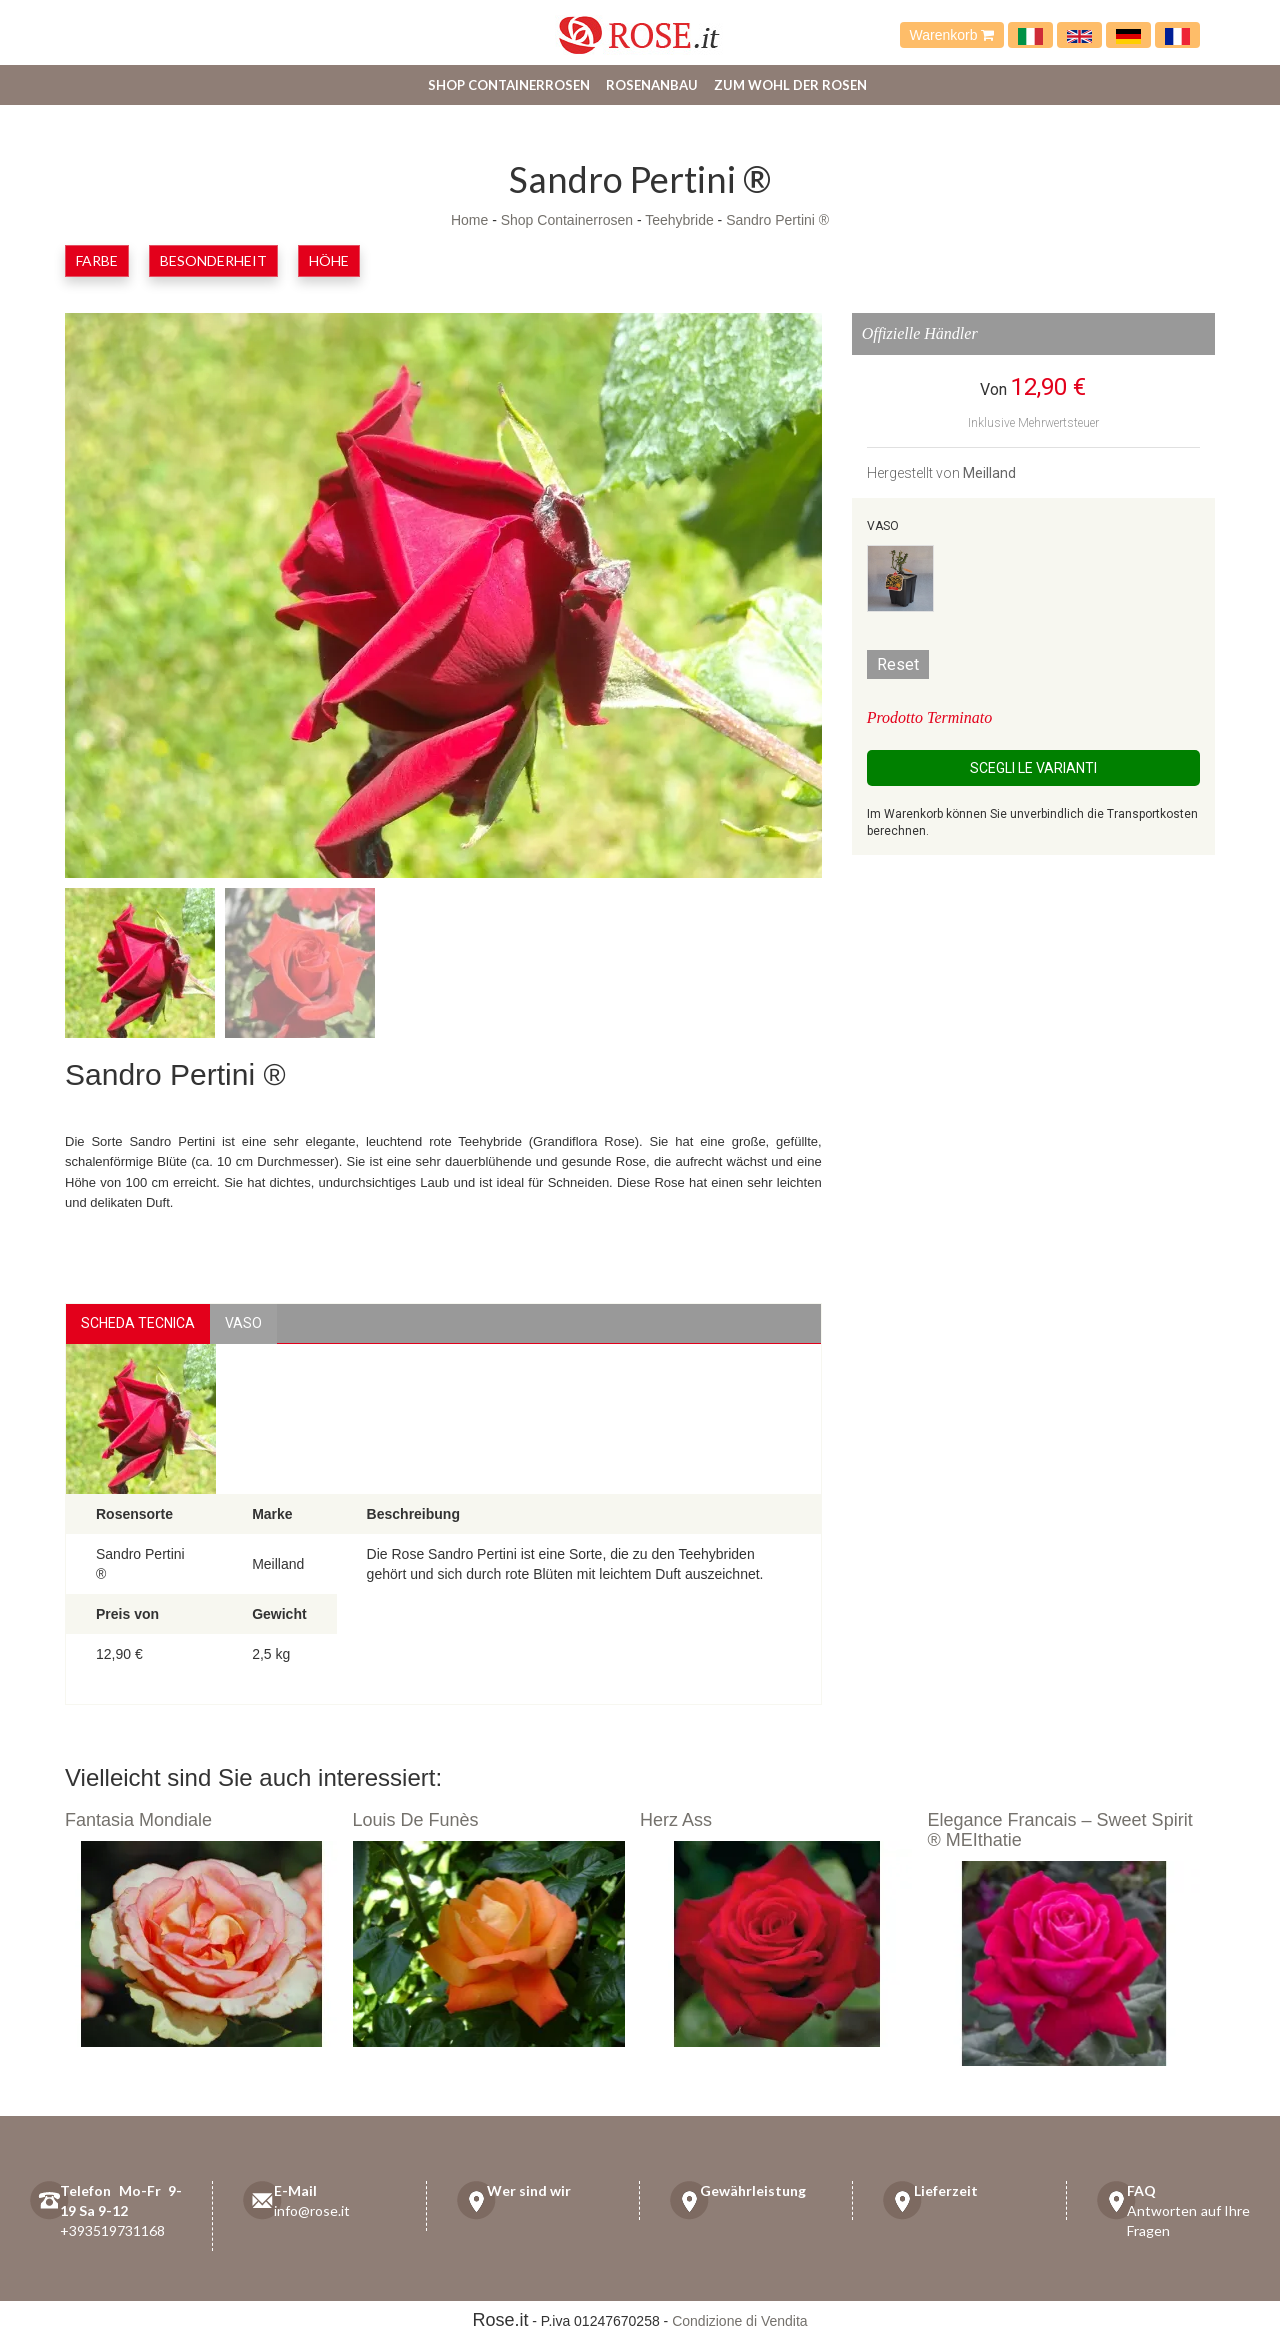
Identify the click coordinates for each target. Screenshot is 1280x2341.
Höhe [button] (329, 260)
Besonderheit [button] (213, 260)
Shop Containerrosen (509, 85)
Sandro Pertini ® (777, 220)
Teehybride (679, 220)
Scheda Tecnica (138, 1323)
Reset (898, 664)
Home (469, 220)
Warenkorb (952, 35)
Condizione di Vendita (739, 2321)
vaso (243, 1323)
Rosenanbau (652, 85)
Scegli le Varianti (1033, 768)
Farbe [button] (97, 260)
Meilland (989, 473)
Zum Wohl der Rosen (790, 85)
